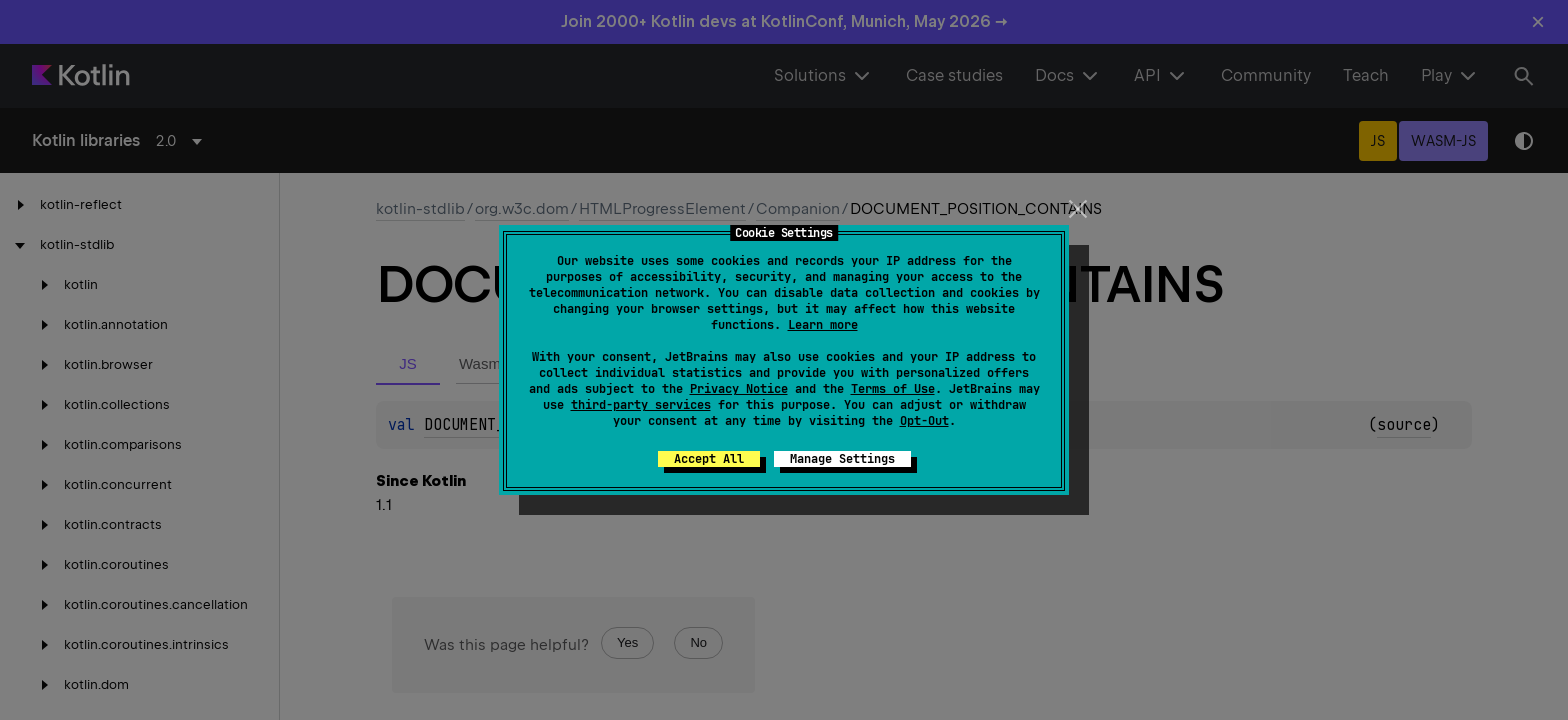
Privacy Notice (739, 389)
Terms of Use (893, 389)
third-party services (641, 405)
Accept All (709, 459)
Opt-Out (924, 421)
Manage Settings (842, 459)
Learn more (823, 325)
